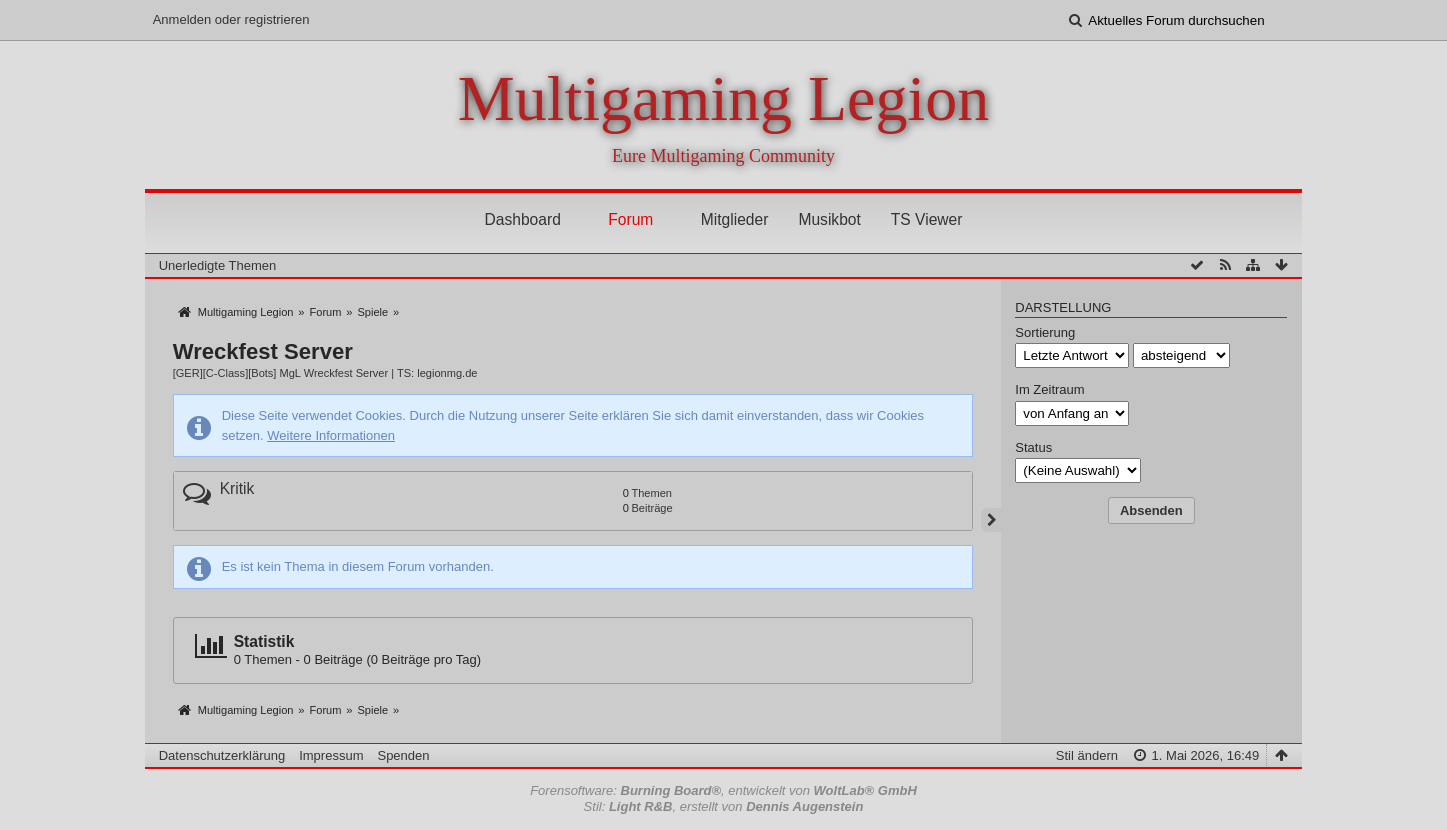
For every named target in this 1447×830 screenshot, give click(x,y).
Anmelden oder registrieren (231, 19)
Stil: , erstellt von (724, 806)
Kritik (237, 488)
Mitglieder (735, 219)
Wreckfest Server (263, 351)
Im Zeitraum (1049, 389)
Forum (630, 219)
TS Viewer (927, 219)
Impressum (331, 755)
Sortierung (1045, 332)
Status (1033, 447)
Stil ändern (1087, 755)
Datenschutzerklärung (222, 755)
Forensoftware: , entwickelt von (723, 790)
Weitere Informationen (331, 435)
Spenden (403, 755)
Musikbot (829, 219)
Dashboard (523, 219)
